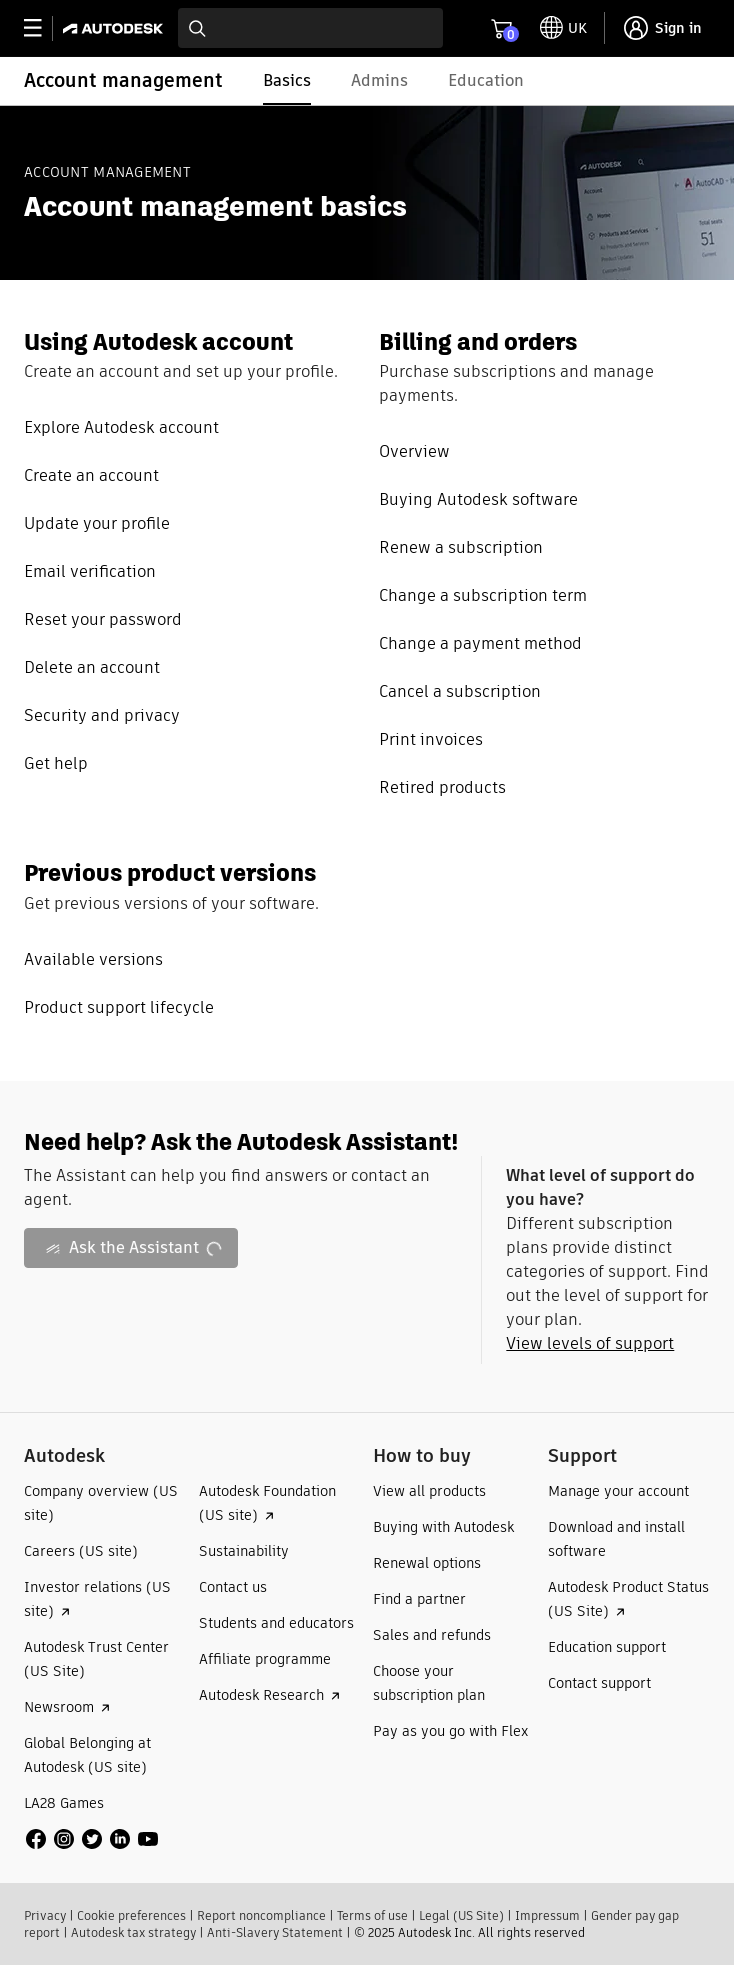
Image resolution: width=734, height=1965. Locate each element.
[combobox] (310, 28)
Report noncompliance (261, 1915)
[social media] (92, 1839)
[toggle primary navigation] (43, 28)
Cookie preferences (131, 1915)
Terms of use (372, 1915)
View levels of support (590, 1343)
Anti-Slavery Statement (275, 1932)
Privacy (45, 1915)
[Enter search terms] (310, 28)
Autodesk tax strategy (133, 1932)
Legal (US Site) (461, 1915)
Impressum (547, 1915)
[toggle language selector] (563, 28)
